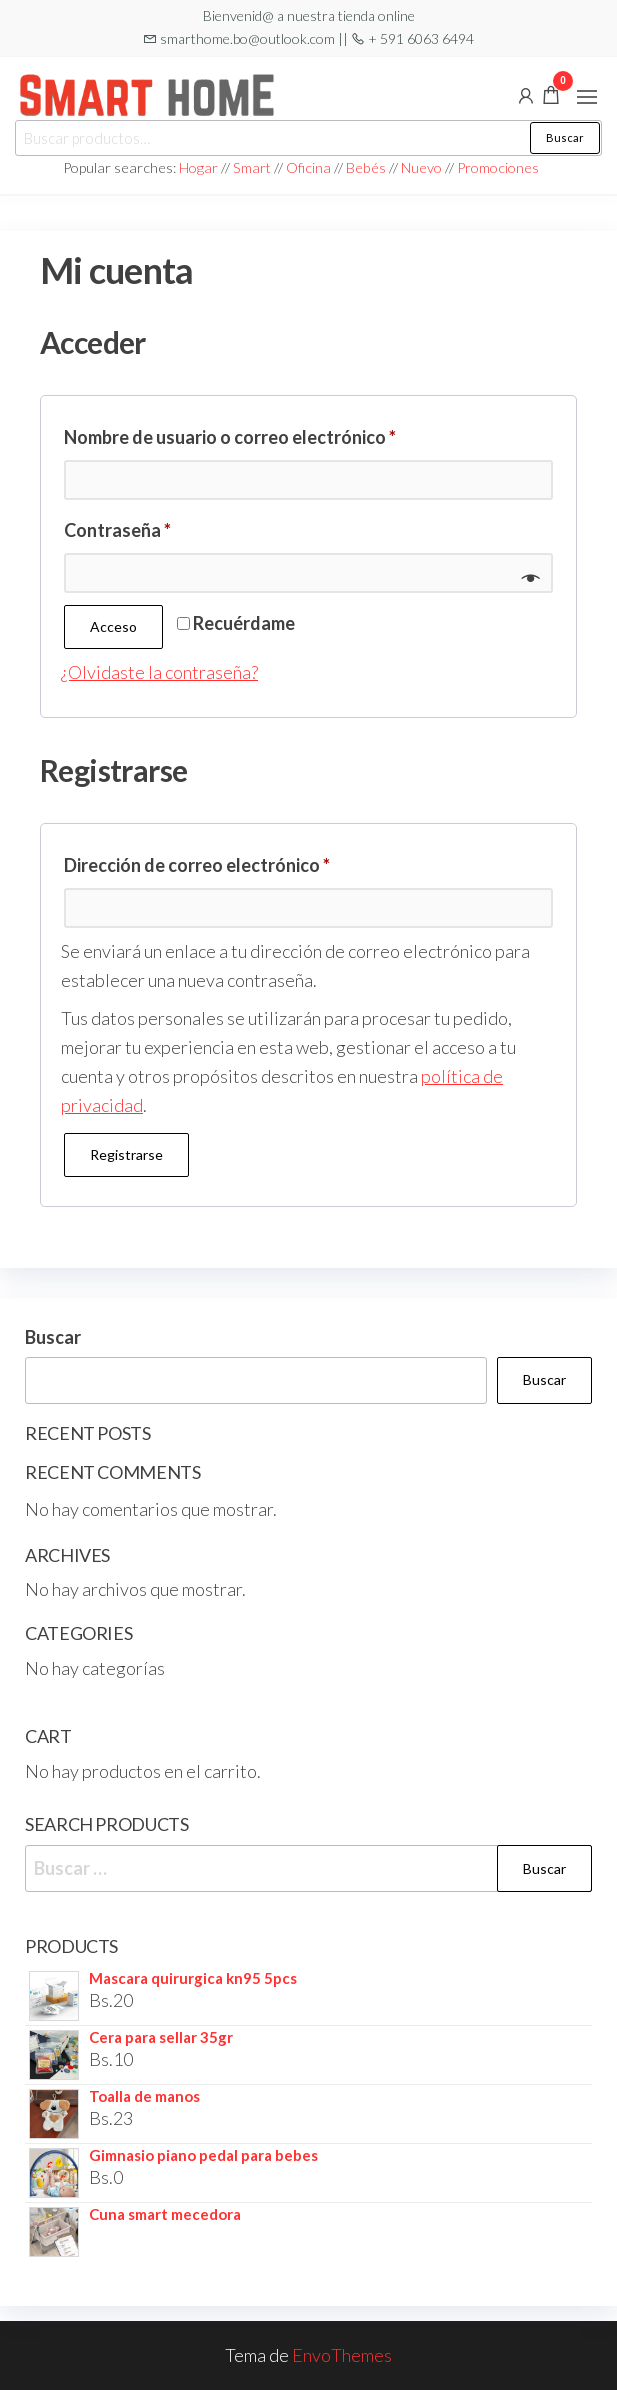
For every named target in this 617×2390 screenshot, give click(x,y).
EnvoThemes (342, 2355)
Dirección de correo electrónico (244, 861)
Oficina (308, 167)
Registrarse (126, 1154)
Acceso (113, 626)
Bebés (366, 167)
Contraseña (165, 526)
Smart (252, 167)
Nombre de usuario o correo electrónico (277, 433)
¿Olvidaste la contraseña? (159, 672)
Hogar (200, 167)
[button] (587, 97)
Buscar (565, 137)
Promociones (498, 167)
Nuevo (421, 167)
